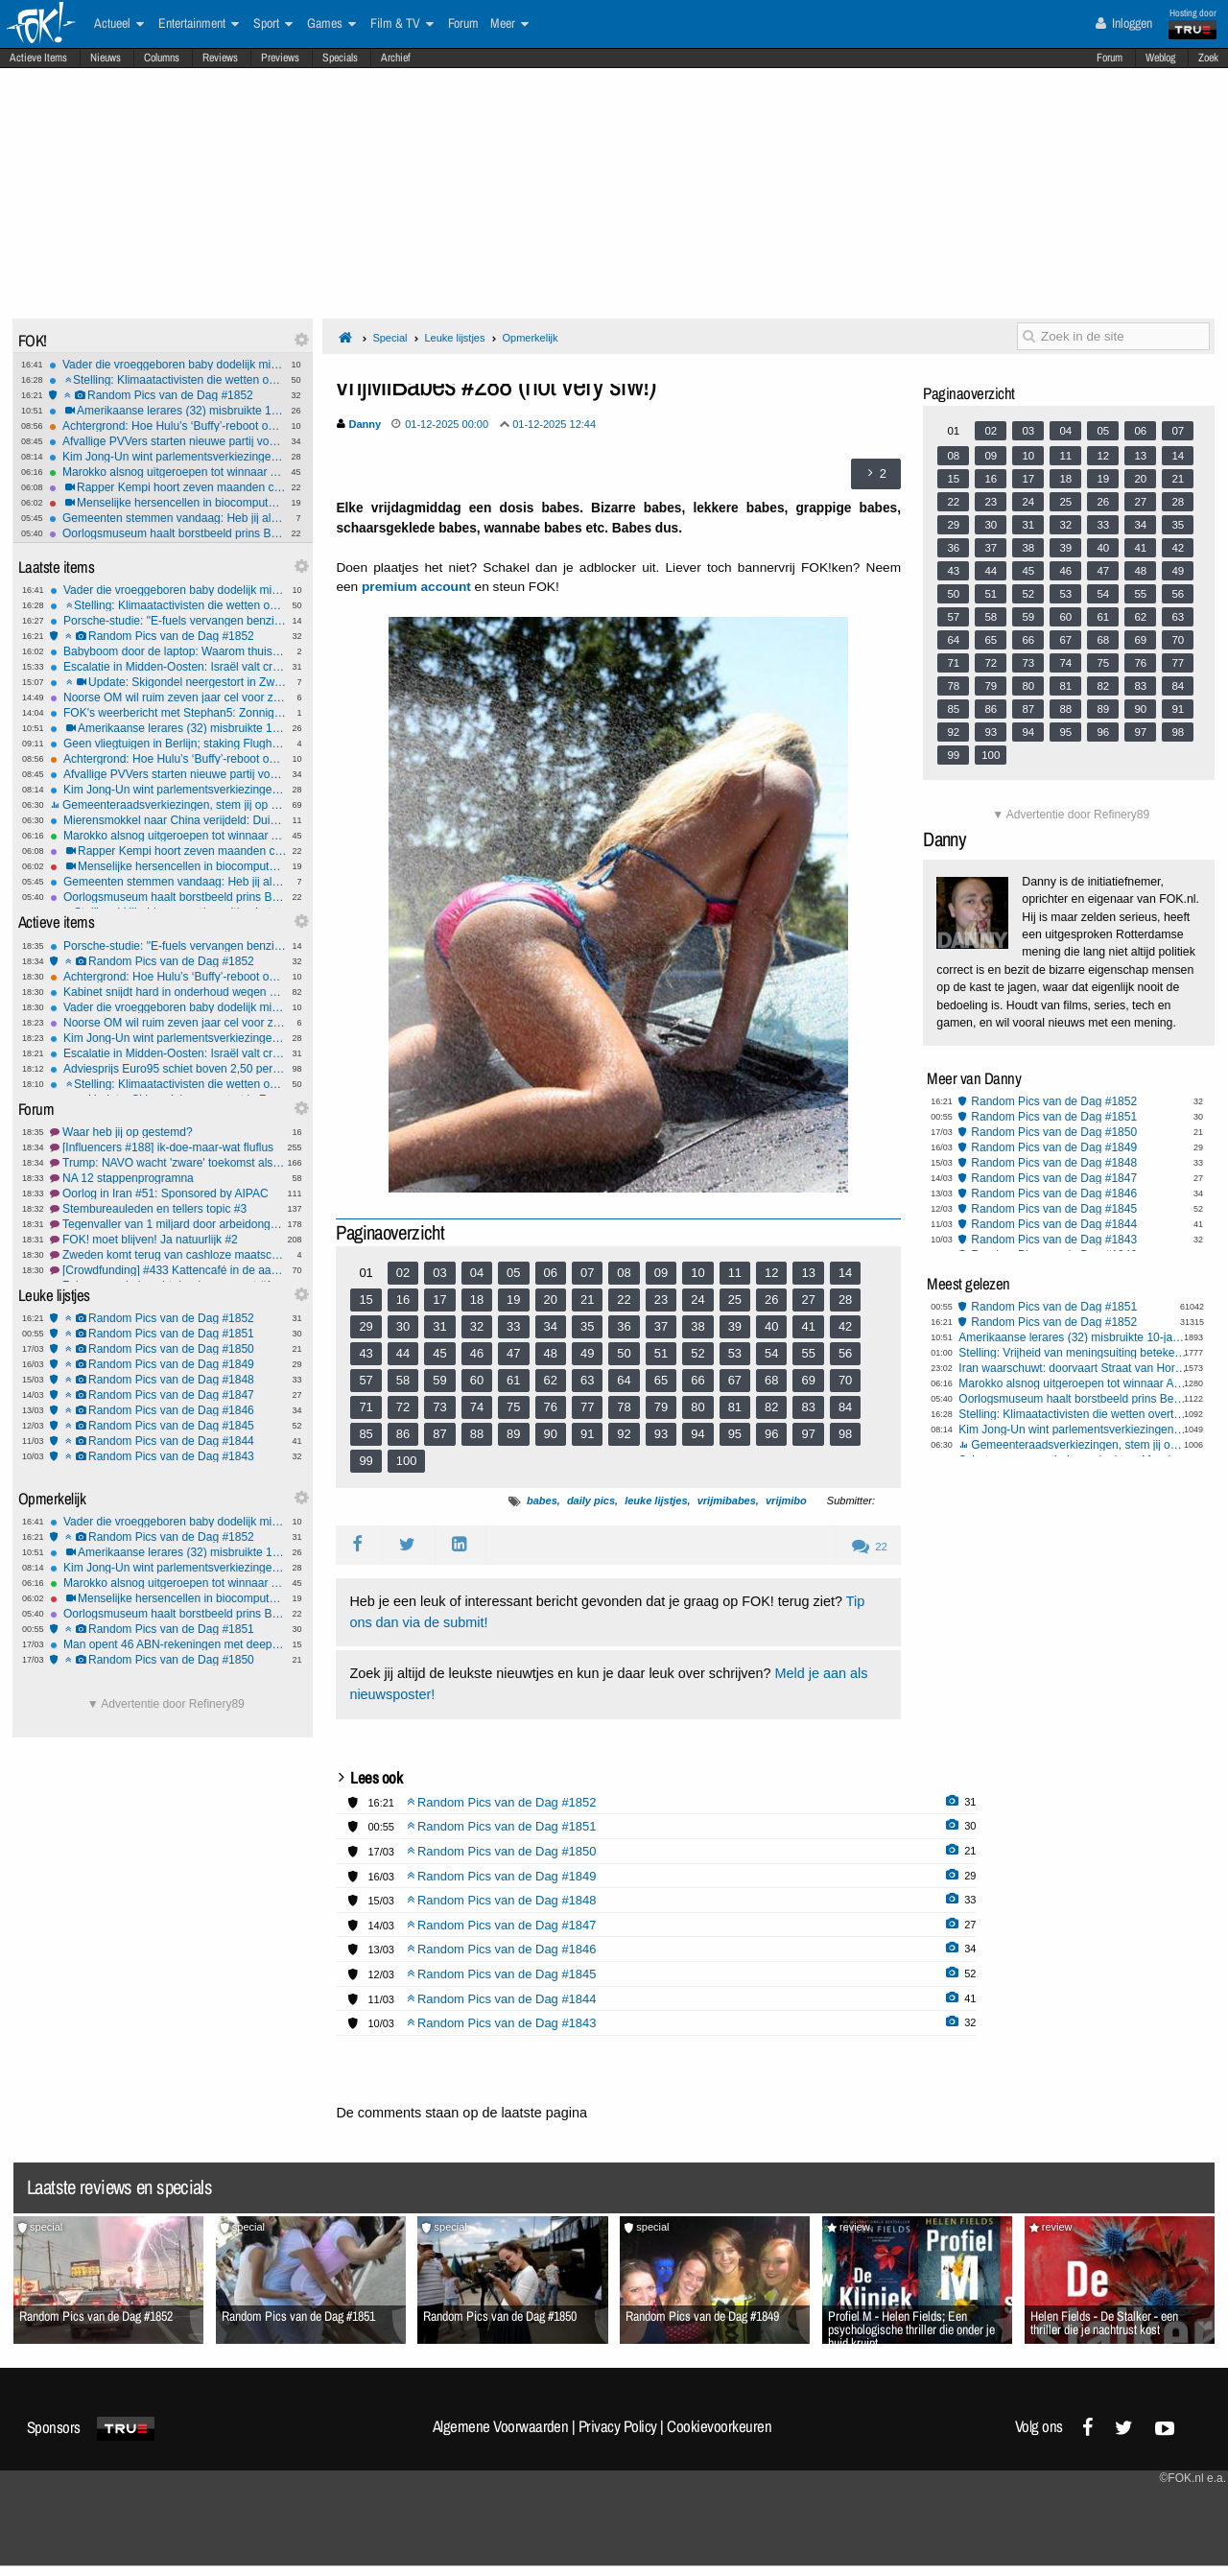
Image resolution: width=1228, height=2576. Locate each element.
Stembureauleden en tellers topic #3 (168, 1209)
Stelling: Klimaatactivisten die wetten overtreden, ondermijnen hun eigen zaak (167, 380)
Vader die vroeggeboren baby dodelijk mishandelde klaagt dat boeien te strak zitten (167, 364)
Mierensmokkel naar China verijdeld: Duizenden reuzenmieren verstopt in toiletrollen (168, 820)
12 (771, 1272)
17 (439, 1299)
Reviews (220, 57)
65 (661, 1380)
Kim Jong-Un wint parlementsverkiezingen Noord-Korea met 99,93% (167, 456)
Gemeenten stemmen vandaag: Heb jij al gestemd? (167, 518)
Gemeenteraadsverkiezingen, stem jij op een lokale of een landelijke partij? (168, 805)
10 (697, 1272)
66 (697, 1380)
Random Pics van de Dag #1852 (167, 395)
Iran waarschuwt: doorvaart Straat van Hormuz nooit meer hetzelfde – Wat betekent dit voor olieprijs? (1073, 1368)
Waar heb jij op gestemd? (168, 1132)
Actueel (119, 24)
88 (477, 1434)
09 (661, 1272)
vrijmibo (786, 1500)
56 (845, 1353)
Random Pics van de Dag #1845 (168, 1425)
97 (808, 1434)
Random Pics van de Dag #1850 (168, 1349)
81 (735, 1407)
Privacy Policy (618, 2426)
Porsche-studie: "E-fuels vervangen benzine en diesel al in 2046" (168, 620)
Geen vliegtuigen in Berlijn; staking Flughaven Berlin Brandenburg (168, 743)
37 (661, 1326)
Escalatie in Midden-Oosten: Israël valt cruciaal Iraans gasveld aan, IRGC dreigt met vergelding (168, 667)
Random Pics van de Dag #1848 (168, 1379)
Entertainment (198, 24)
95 (735, 1434)
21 (587, 1299)
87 (439, 1434)
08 (623, 1272)
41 (808, 1326)
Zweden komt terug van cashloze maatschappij (168, 1255)
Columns (161, 57)
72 (403, 1407)
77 (587, 1407)
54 (771, 1353)
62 (550, 1380)
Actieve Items (38, 57)
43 (365, 1353)
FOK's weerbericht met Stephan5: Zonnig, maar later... (168, 713)
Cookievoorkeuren (719, 2426)
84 (845, 1407)
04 (477, 1272)
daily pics (591, 1500)
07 (587, 1272)
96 (771, 1434)
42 (845, 1326)
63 (587, 1380)
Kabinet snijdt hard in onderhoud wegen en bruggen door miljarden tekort (168, 992)
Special (389, 337)
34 (550, 1326)
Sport (273, 24)
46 (477, 1353)
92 (623, 1434)
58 (403, 1380)
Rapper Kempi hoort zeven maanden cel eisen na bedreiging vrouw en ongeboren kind (167, 487)
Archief (396, 57)
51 (661, 1353)
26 (771, 1299)
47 (513, 1353)
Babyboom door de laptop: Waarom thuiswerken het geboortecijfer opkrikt (168, 651)
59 (439, 1380)
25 (735, 1299)
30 (403, 1326)
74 (477, 1407)
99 (365, 1460)
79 (661, 1407)
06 (550, 1272)
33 (513, 1326)
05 (513, 1272)
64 (623, 1380)
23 (661, 1299)
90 (550, 1434)
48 (550, 1353)
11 (735, 1272)
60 (477, 1380)
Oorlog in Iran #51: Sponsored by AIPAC (168, 1193)
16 (403, 1299)
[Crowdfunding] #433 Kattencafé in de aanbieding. (168, 1270)
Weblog (1160, 57)
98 (845, 1434)
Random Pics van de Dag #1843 (168, 1456)
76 (550, 1407)
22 (623, 1299)
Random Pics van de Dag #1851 (168, 1333)
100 (406, 1460)
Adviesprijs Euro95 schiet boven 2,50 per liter (168, 1069)
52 (697, 1353)
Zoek (1208, 57)
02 (403, 1272)
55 (808, 1353)
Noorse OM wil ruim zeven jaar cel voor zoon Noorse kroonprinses (168, 697)
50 (623, 1353)
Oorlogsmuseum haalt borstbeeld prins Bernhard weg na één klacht (167, 533)
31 (439, 1326)
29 (365, 1326)
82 (771, 1407)
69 (808, 1380)
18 (477, 1299)
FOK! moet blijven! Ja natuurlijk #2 (168, 1239)
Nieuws (105, 57)
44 (403, 1353)
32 (477, 1326)
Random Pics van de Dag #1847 (168, 1395)
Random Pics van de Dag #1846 (168, 1410)
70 (845, 1380)
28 (845, 1299)
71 (365, 1407)
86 (403, 1434)
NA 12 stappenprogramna (168, 1178)
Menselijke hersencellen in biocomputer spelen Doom (167, 502)
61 (513, 1380)
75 (513, 1407)
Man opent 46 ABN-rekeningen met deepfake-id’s (168, 1644)
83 (808, 1407)
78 (623, 1407)
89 (513, 1434)
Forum (1109, 57)
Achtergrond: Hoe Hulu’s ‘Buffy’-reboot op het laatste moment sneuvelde (167, 426)
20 (550, 1299)
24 (697, 1299)
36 (623, 1326)
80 (697, 1407)
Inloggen (1124, 23)
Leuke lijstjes (454, 337)
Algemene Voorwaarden (501, 2426)
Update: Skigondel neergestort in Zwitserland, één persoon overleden (168, 682)
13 (808, 1272)
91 (587, 1434)
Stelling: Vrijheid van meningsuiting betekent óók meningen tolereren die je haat (1073, 1353)
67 (735, 1380)
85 (365, 1434)
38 (697, 1326)
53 (735, 1353)
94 (697, 1434)
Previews (280, 57)
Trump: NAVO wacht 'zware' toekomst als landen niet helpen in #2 (168, 1163)
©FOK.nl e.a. (1192, 2478)
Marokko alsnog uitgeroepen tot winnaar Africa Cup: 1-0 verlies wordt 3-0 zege (167, 472)
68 (771, 1380)
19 (513, 1299)
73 (439, 1407)
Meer (509, 24)
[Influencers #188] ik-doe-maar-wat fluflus (168, 1147)
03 (439, 1272)
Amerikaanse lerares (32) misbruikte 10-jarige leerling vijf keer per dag (167, 410)
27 (808, 1299)
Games (331, 24)
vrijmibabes (726, 1500)
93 (661, 1434)
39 (735, 1326)
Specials (340, 57)
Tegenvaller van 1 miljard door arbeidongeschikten (168, 1224)
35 (587, 1326)
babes (542, 1500)
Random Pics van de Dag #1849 (168, 1364)
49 (587, 1353)
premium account (416, 586)
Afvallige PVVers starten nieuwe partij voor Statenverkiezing (167, 441)
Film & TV (402, 24)
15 (365, 1299)
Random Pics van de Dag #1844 (168, 1441)
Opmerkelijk (529, 337)
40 (771, 1326)
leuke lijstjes (656, 1500)
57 (365, 1380)
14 (845, 1272)
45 (439, 1353)
